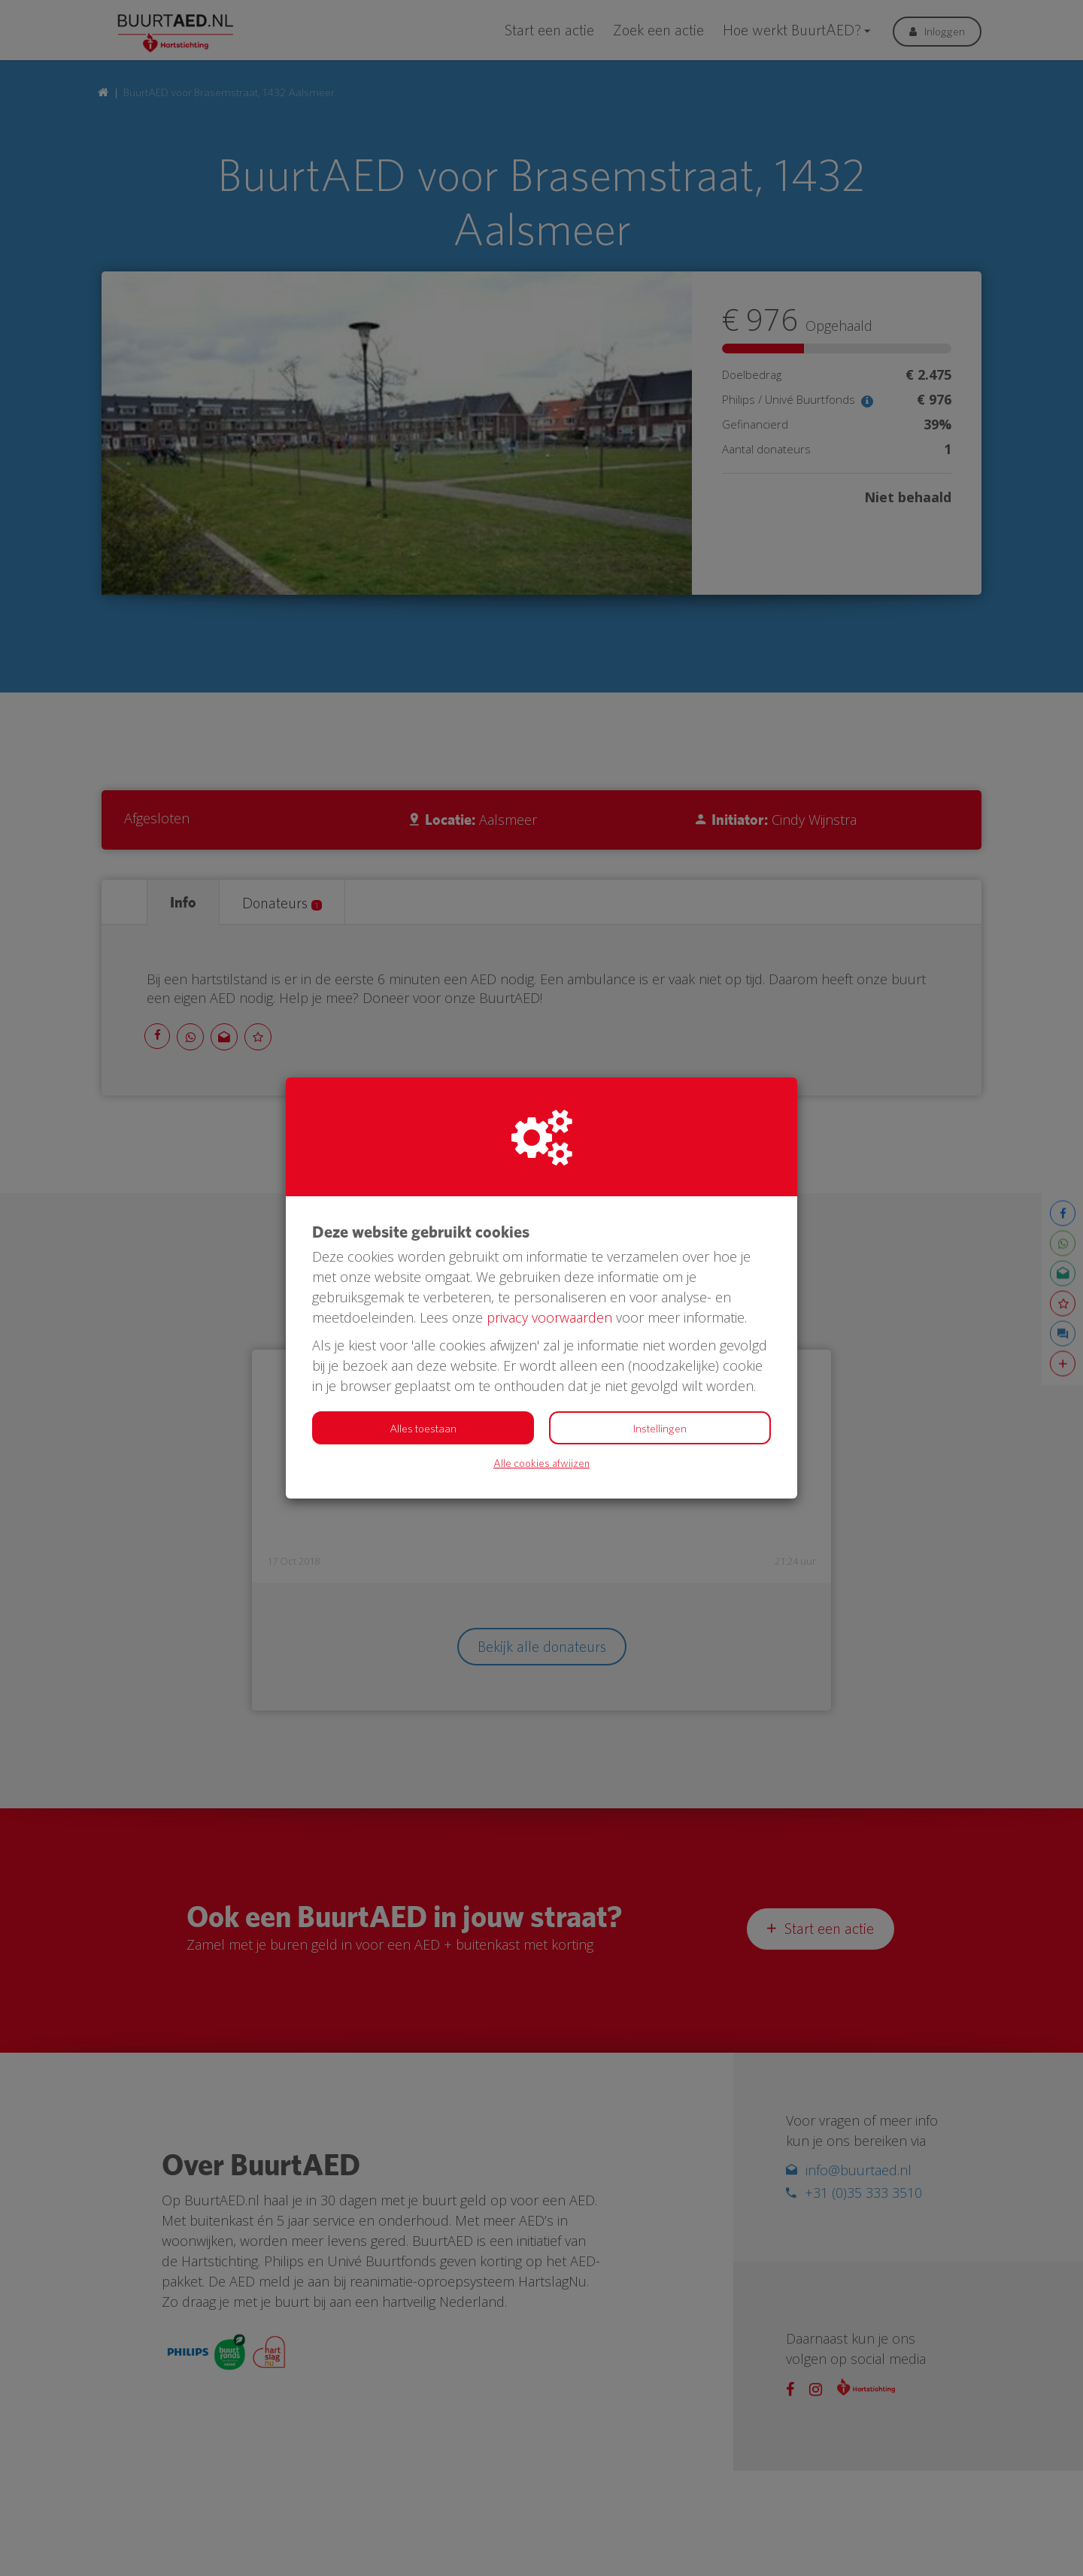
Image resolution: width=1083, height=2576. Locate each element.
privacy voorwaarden (549, 1317)
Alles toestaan (423, 1428)
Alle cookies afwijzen (541, 1462)
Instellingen (660, 1428)
